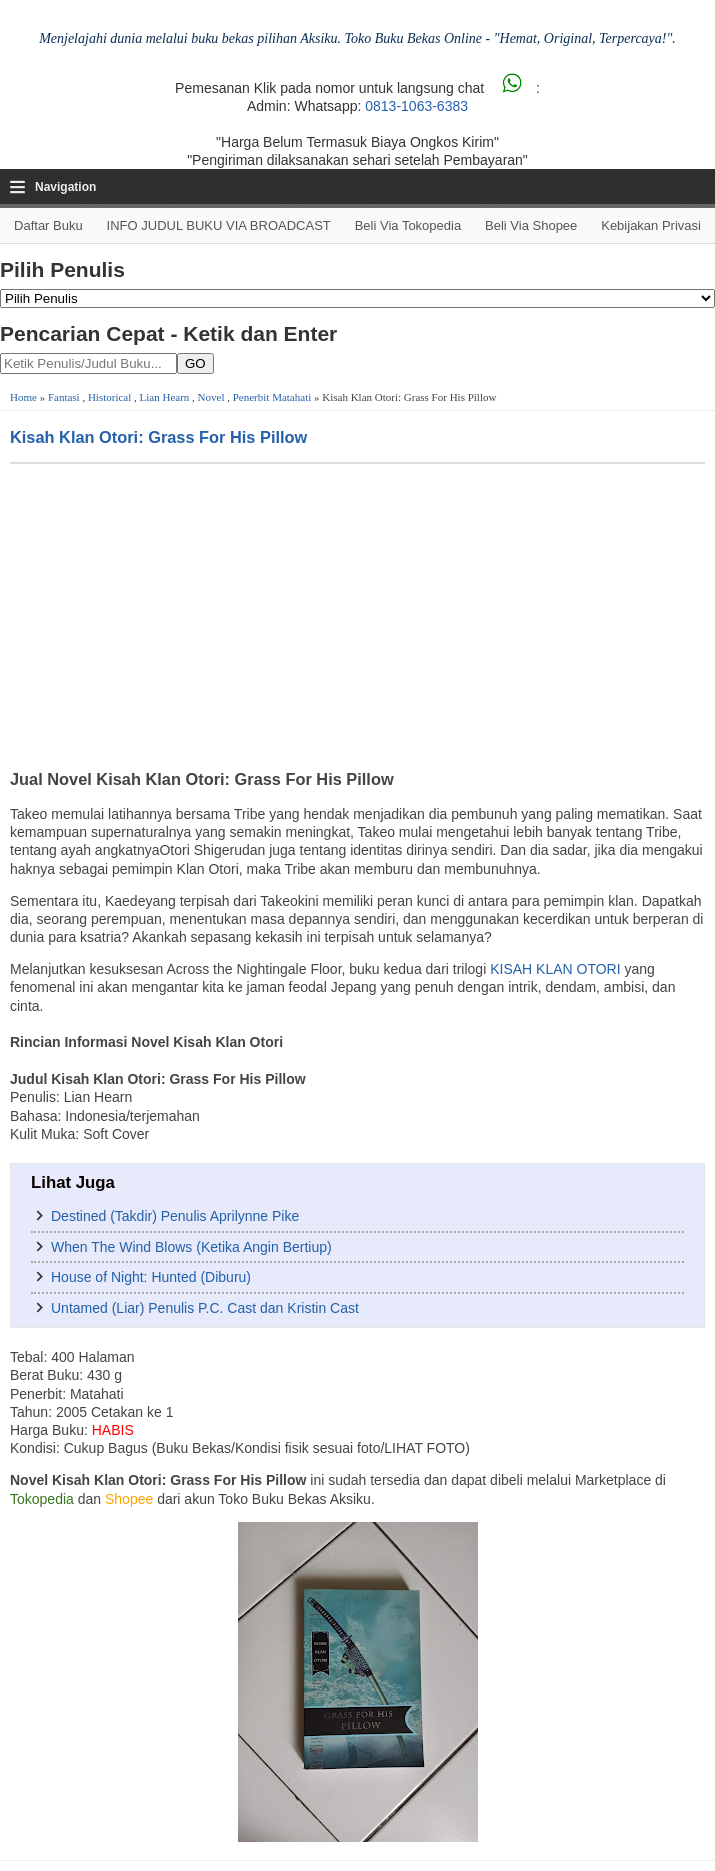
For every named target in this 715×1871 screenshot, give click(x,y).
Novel (211, 397)
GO (195, 363)
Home (23, 397)
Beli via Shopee (531, 225)
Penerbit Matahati (272, 397)
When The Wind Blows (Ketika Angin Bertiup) (191, 1247)
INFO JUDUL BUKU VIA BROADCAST (219, 225)
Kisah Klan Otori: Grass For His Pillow (158, 437)
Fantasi (64, 397)
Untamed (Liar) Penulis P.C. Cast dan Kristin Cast (205, 1308)
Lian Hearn (165, 397)
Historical (109, 397)
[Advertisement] (357, 614)
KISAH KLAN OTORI (555, 969)
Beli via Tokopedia (408, 225)
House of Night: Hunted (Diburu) (151, 1277)
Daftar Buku (48, 225)
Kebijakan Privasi (651, 225)
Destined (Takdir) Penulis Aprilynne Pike (175, 1216)
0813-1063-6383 (416, 106)
